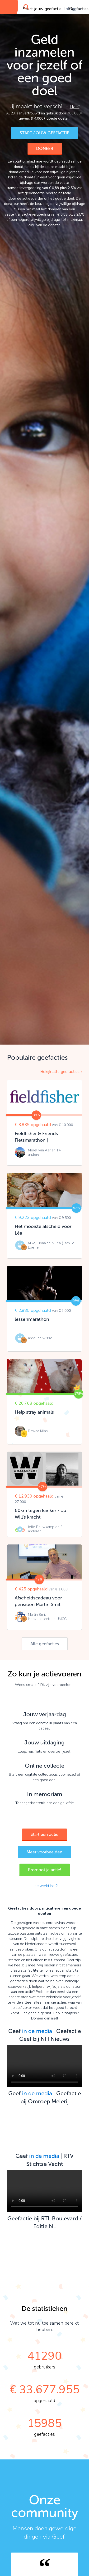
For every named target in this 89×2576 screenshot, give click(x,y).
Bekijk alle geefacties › (61, 1071)
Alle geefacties (44, 1643)
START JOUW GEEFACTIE (44, 133)
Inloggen (72, 9)
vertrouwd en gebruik (40, 113)
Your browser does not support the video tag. (44, 2066)
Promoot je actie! (44, 1869)
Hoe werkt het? (44, 1885)
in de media (37, 2031)
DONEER (44, 148)
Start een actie (44, 1834)
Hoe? (75, 107)
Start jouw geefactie (42, 9)
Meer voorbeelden (44, 1852)
